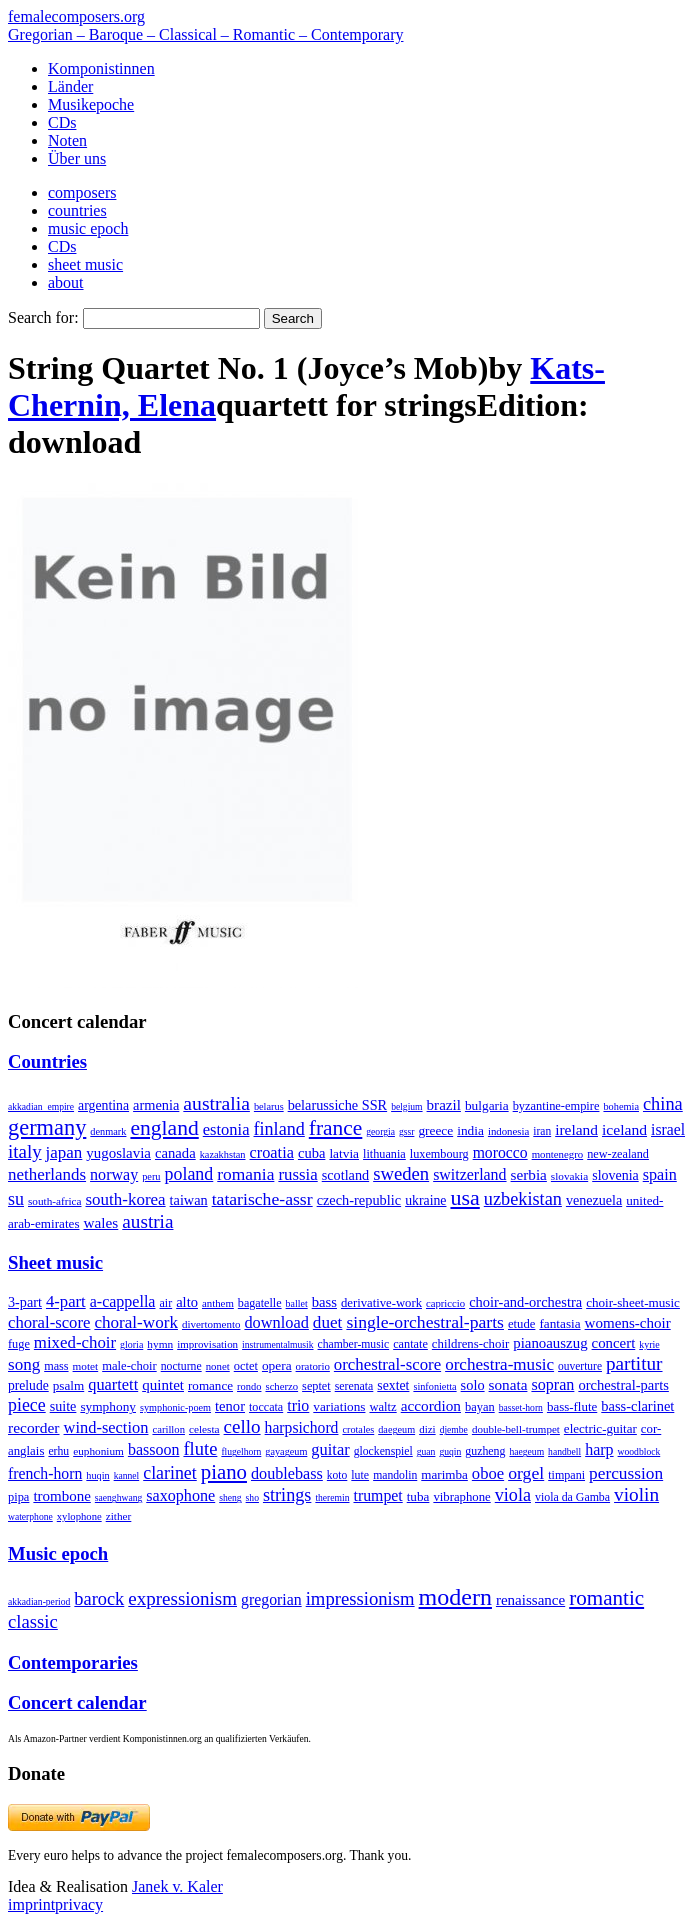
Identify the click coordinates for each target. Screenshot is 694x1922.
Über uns (77, 158)
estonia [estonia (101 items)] (226, 1129)
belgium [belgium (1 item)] (406, 1106)
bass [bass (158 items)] (324, 1302)
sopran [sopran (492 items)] (552, 1384)
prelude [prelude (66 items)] (28, 1385)
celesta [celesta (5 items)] (204, 1429)
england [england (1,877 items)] (164, 1128)
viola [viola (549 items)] (513, 1495)
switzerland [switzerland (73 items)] (469, 1174)
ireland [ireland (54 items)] (576, 1129)
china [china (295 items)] (663, 1104)
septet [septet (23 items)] (316, 1386)
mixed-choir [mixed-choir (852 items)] (75, 1342)
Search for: (43, 317)
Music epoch (58, 1553)
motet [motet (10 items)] (86, 1366)
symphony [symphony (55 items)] (108, 1406)
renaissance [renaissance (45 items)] (530, 1600)
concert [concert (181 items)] (614, 1343)
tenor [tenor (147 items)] (230, 1406)
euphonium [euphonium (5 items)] (98, 1451)
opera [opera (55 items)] (277, 1365)
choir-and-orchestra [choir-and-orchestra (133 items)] (525, 1302)
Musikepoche (91, 104)
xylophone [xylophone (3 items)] (79, 1516)
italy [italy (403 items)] (25, 1151)
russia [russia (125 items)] (297, 1174)
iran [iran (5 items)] (542, 1131)
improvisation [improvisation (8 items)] (207, 1344)
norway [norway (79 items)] (114, 1174)
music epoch (88, 228)
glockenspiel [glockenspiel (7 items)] (383, 1451)
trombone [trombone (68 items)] (61, 1496)
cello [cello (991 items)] (242, 1426)
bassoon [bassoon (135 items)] (154, 1449)
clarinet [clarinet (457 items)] (170, 1473)
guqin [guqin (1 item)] (450, 1451)
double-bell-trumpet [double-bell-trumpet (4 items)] (516, 1429)
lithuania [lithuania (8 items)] (384, 1154)
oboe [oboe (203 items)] (488, 1473)
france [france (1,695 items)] (336, 1128)
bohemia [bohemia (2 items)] (621, 1106)
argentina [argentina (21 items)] (103, 1105)
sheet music (85, 264)
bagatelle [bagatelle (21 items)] (260, 1303)
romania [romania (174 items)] (245, 1174)
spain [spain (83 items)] (660, 1174)
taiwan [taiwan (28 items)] (189, 1200)
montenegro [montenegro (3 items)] (558, 1154)
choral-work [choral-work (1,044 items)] (136, 1322)
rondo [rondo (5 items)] (249, 1386)
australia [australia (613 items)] (216, 1103)
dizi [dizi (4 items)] (427, 1429)
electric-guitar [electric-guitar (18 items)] (600, 1428)
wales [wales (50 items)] (101, 1222)
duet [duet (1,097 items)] (328, 1322)
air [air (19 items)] (165, 1303)
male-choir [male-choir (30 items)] (129, 1366)
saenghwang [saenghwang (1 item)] (118, 1497)
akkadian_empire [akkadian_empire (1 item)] (41, 1106)
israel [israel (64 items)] (668, 1129)
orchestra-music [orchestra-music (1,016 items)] (499, 1364)
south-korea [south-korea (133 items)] (126, 1199)
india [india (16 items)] (470, 1130)
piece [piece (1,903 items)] (27, 1405)
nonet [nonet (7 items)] (218, 1366)
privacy (79, 1904)
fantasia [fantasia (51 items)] (559, 1323)
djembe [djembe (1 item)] (454, 1429)
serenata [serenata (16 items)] (354, 1386)
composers (82, 192)
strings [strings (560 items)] (287, 1495)
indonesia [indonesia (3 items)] (508, 1131)
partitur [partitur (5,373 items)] (634, 1363)
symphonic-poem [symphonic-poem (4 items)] (175, 1407)
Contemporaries (73, 1662)
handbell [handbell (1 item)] (564, 1451)
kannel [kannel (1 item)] (127, 1475)
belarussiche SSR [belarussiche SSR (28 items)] (337, 1105)
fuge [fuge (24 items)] (19, 1344)
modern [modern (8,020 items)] (455, 1597)
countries (77, 210)
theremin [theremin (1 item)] (332, 1497)
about (66, 282)
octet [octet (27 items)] (246, 1366)
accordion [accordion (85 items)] (431, 1405)
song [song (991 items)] (24, 1364)
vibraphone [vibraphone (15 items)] (461, 1497)
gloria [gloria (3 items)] (131, 1344)
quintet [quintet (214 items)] (163, 1385)
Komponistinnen (101, 68)
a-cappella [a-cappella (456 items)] (123, 1301)
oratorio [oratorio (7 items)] (313, 1366)
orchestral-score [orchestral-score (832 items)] (387, 1364)
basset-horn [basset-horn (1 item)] (521, 1407)
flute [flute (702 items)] (200, 1448)
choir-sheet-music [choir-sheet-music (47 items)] (633, 1302)
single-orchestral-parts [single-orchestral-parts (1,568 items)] (425, 1322)
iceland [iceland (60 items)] (624, 1129)
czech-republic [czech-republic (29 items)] (359, 1200)
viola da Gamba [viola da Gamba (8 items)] (572, 1497)
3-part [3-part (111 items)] (25, 1302)
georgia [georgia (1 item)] (380, 1131)
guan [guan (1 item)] (426, 1451)
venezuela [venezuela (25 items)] (594, 1200)
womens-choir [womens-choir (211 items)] (628, 1323)
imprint (31, 1904)
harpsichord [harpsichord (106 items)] (302, 1427)
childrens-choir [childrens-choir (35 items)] (470, 1344)
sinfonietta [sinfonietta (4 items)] (434, 1386)
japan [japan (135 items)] (64, 1152)
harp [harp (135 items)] (599, 1449)
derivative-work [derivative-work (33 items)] (381, 1303)
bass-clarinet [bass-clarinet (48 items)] (637, 1406)
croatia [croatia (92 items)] (272, 1152)
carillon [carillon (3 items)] (168, 1429)
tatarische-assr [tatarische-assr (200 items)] (262, 1199)
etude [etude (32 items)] (521, 1324)
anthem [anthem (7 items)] (218, 1303)
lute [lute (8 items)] (360, 1475)
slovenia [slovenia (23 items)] (615, 1175)
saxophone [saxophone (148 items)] (180, 1495)
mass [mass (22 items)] (56, 1366)
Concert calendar (77, 1702)
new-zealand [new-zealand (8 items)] (618, 1154)
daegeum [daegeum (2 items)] (396, 1429)
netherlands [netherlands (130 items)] (47, 1174)
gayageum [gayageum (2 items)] (286, 1451)
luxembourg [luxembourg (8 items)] (439, 1154)
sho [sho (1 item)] (252, 1497)
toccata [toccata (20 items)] (266, 1407)
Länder (70, 86)
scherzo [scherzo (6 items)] (281, 1386)
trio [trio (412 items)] (298, 1405)
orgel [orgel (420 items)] (526, 1473)
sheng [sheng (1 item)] (230, 1497)
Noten (67, 140)
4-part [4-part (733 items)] (66, 1301)
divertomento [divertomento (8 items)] (211, 1324)
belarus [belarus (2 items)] (269, 1106)
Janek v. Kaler (177, 1886)
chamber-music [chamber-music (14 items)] (354, 1344)
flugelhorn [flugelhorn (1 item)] (241, 1451)
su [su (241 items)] (16, 1199)
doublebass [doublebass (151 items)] (287, 1473)
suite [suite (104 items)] (63, 1406)
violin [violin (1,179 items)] (636, 1494)
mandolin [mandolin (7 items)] (395, 1475)
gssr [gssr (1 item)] (406, 1131)
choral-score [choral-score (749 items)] (49, 1322)
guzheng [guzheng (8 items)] (485, 1451)
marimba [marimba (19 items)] (444, 1474)
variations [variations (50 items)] (339, 1406)
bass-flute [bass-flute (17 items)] (572, 1406)
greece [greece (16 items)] (435, 1130)
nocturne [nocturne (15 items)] (181, 1366)
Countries (47, 1061)
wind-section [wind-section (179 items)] (106, 1427)
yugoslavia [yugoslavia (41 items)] (118, 1153)
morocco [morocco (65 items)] (500, 1152)
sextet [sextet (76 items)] (393, 1385)
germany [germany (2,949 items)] (47, 1127)
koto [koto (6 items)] (337, 1475)
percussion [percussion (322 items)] (626, 1473)
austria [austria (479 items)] (147, 1221)
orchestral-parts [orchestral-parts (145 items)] (623, 1385)
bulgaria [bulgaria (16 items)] (487, 1105)
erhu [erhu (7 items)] (58, 1451)
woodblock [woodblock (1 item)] (639, 1451)
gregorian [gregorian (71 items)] (271, 1599)
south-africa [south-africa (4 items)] (55, 1201)
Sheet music (55, 1262)
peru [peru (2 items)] (151, 1176)
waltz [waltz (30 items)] (382, 1407)
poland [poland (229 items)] (189, 1174)
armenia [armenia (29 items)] (156, 1105)
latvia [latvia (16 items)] (344, 1153)
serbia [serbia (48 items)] (529, 1174)
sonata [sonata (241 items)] (508, 1384)
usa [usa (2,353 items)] (464, 1197)
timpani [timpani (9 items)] (566, 1475)
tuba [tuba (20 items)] (418, 1496)
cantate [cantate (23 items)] (410, 1344)
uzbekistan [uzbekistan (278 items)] (523, 1199)
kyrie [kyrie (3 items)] (649, 1344)
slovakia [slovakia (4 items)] (569, 1176)
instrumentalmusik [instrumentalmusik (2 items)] (277, 1344)
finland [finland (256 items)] (279, 1129)
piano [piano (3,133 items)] (224, 1471)
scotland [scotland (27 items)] (345, 1175)
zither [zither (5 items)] (119, 1516)
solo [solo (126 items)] (473, 1385)
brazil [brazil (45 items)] (444, 1105)
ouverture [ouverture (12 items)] (580, 1366)
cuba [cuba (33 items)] (311, 1153)
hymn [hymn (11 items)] (160, 1344)
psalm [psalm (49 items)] (69, 1385)
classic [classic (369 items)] (33, 1621)
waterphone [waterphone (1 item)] (30, 1516)
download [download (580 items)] (276, 1322)
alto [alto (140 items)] (187, 1302)
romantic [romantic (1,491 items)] (606, 1598)
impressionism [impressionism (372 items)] (360, 1598)
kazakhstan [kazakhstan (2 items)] (223, 1154)
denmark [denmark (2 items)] (108, 1131)
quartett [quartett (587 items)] (113, 1384)
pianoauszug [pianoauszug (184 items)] (550, 1343)
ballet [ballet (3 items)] (297, 1303)
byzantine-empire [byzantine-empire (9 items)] (556, 1106)
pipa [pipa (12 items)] (18, 1497)
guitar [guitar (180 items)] (330, 1449)
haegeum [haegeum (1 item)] (526, 1451)
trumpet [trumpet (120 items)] (377, 1495)
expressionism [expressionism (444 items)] (182, 1598)
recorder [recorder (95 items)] (34, 1427)
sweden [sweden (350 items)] (401, 1173)
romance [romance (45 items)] (210, 1385)
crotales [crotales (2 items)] (358, 1429)
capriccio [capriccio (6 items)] (445, 1303)
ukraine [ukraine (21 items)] (425, 1200)
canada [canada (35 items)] (175, 1153)
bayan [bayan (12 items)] (480, 1407)
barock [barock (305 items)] (99, 1599)
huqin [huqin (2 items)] (97, 1475)
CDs (62, 122)
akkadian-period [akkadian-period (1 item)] (39, 1601)
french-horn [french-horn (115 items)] (45, 1473)
